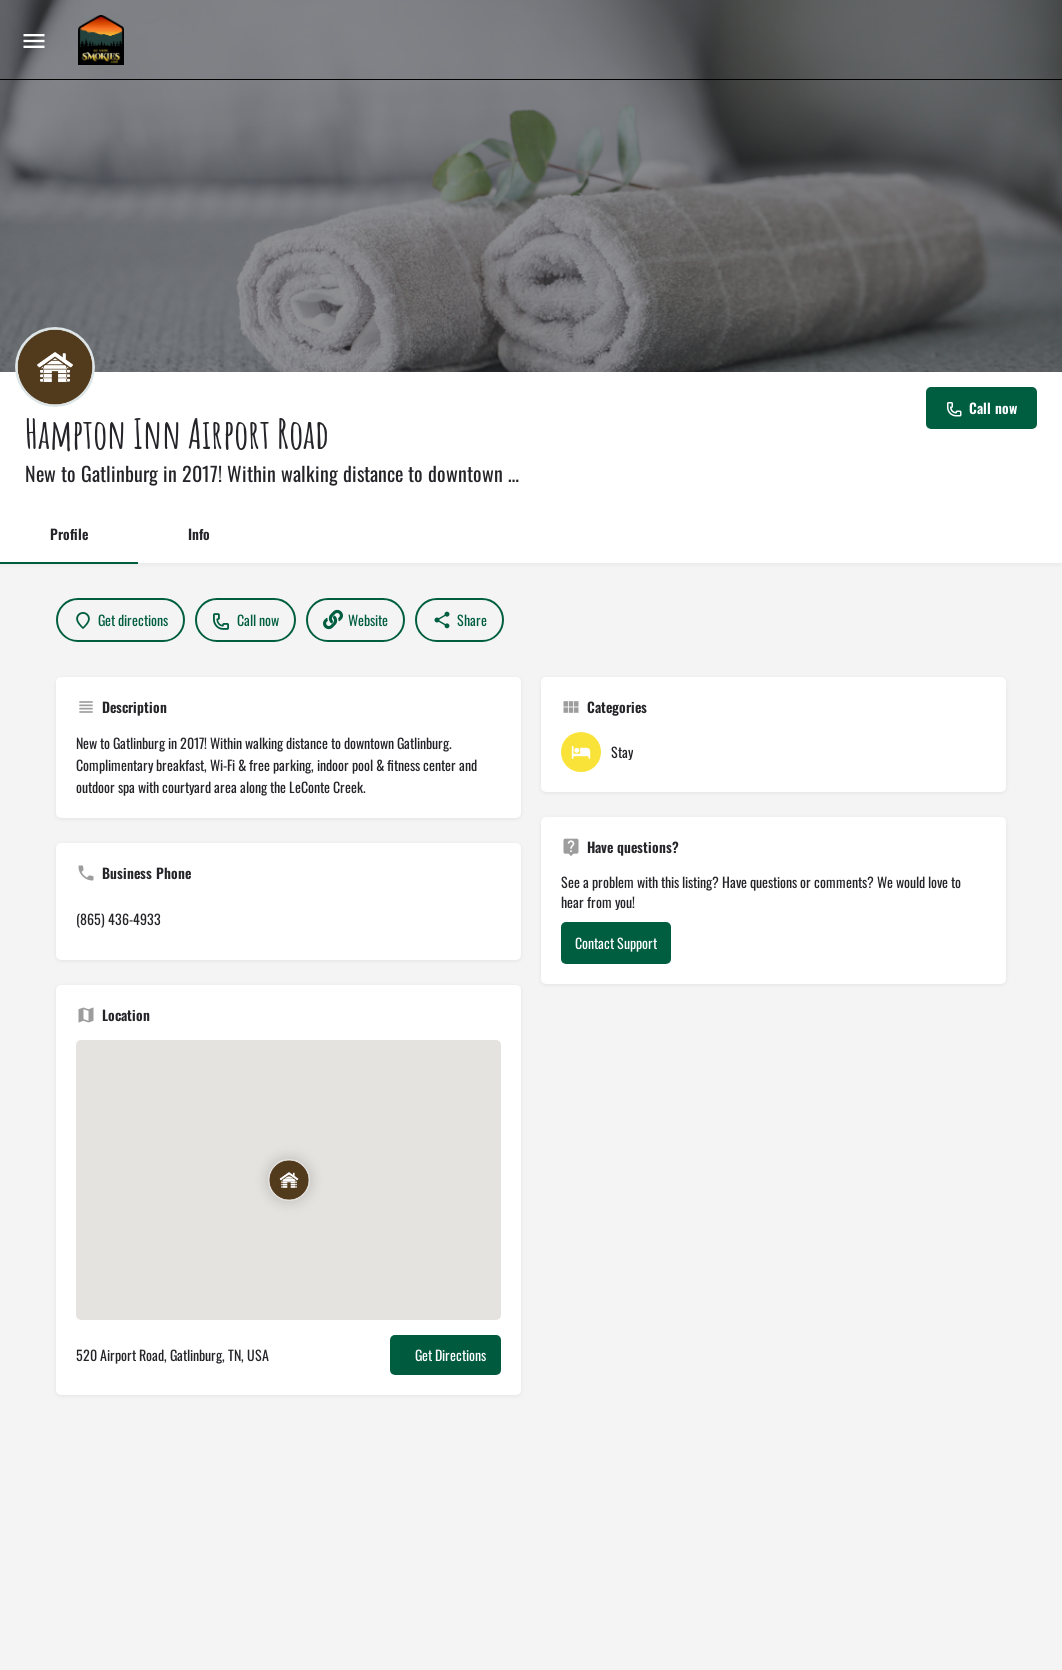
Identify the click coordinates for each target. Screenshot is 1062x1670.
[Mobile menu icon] (34, 40)
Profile (69, 533)
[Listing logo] (55, 367)
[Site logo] (103, 40)
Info (199, 533)
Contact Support (616, 942)
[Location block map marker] (289, 1180)
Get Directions (450, 1354)
